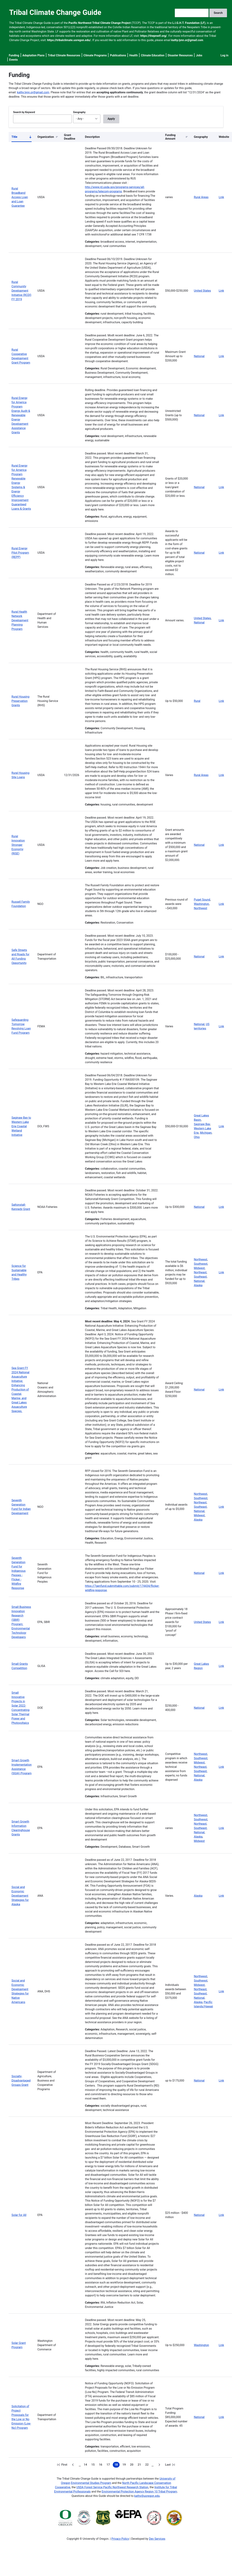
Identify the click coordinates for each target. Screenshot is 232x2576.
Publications (118, 55)
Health (133, 55)
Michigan (206, 1132)
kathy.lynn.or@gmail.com (33, 92)
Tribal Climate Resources (64, 55)
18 (117, 2465)
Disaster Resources (180, 55)
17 (108, 2465)
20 (132, 2465)
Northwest (200, 908)
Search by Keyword (24, 112)
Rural (197, 701)
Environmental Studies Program (91, 2483)
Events (13, 59)
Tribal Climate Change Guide (55, 12)
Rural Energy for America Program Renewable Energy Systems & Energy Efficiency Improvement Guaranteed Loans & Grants (21, 487)
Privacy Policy (120, 2538)
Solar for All (18, 2215)
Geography (79, 112)
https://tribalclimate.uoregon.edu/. (69, 40)
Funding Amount (170, 136)
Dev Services (157, 2538)
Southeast (200, 1276)
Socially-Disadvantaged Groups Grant (21, 2081)
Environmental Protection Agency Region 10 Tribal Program (139, 2491)
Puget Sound (202, 899)
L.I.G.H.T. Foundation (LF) (188, 23)
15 (93, 2465)
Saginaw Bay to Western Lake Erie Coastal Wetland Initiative (21, 1126)
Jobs (199, 55)
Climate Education (152, 55)
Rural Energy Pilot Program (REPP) (20, 553)
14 (86, 2465)
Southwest (200, 1263)
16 (101, 2465)
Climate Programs (95, 55)
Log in (224, 55)
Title (21, 137)
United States (202, 290)
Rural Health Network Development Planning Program (19, 620)
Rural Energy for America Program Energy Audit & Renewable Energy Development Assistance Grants (20, 415)
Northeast (200, 1272)
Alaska (198, 1285)
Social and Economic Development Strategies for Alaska (20, 1895)
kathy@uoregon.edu (147, 2496)
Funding (14, 55)
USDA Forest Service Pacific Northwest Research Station (112, 2487)
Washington (201, 904)
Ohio (197, 1137)
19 (124, 2465)
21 (140, 2465)
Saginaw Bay (202, 1124)
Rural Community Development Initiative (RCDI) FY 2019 (21, 290)
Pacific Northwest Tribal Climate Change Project (99, 23)
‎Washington (201, 2345)
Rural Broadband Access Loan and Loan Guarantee (19, 197)
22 (147, 2465)
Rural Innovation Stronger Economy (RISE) (18, 845)
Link (221, 197)
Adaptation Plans (33, 55)
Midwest (199, 1268)
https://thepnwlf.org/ (153, 36)
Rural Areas (201, 197)
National (199, 356)
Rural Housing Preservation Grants (20, 701)
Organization (45, 137)
